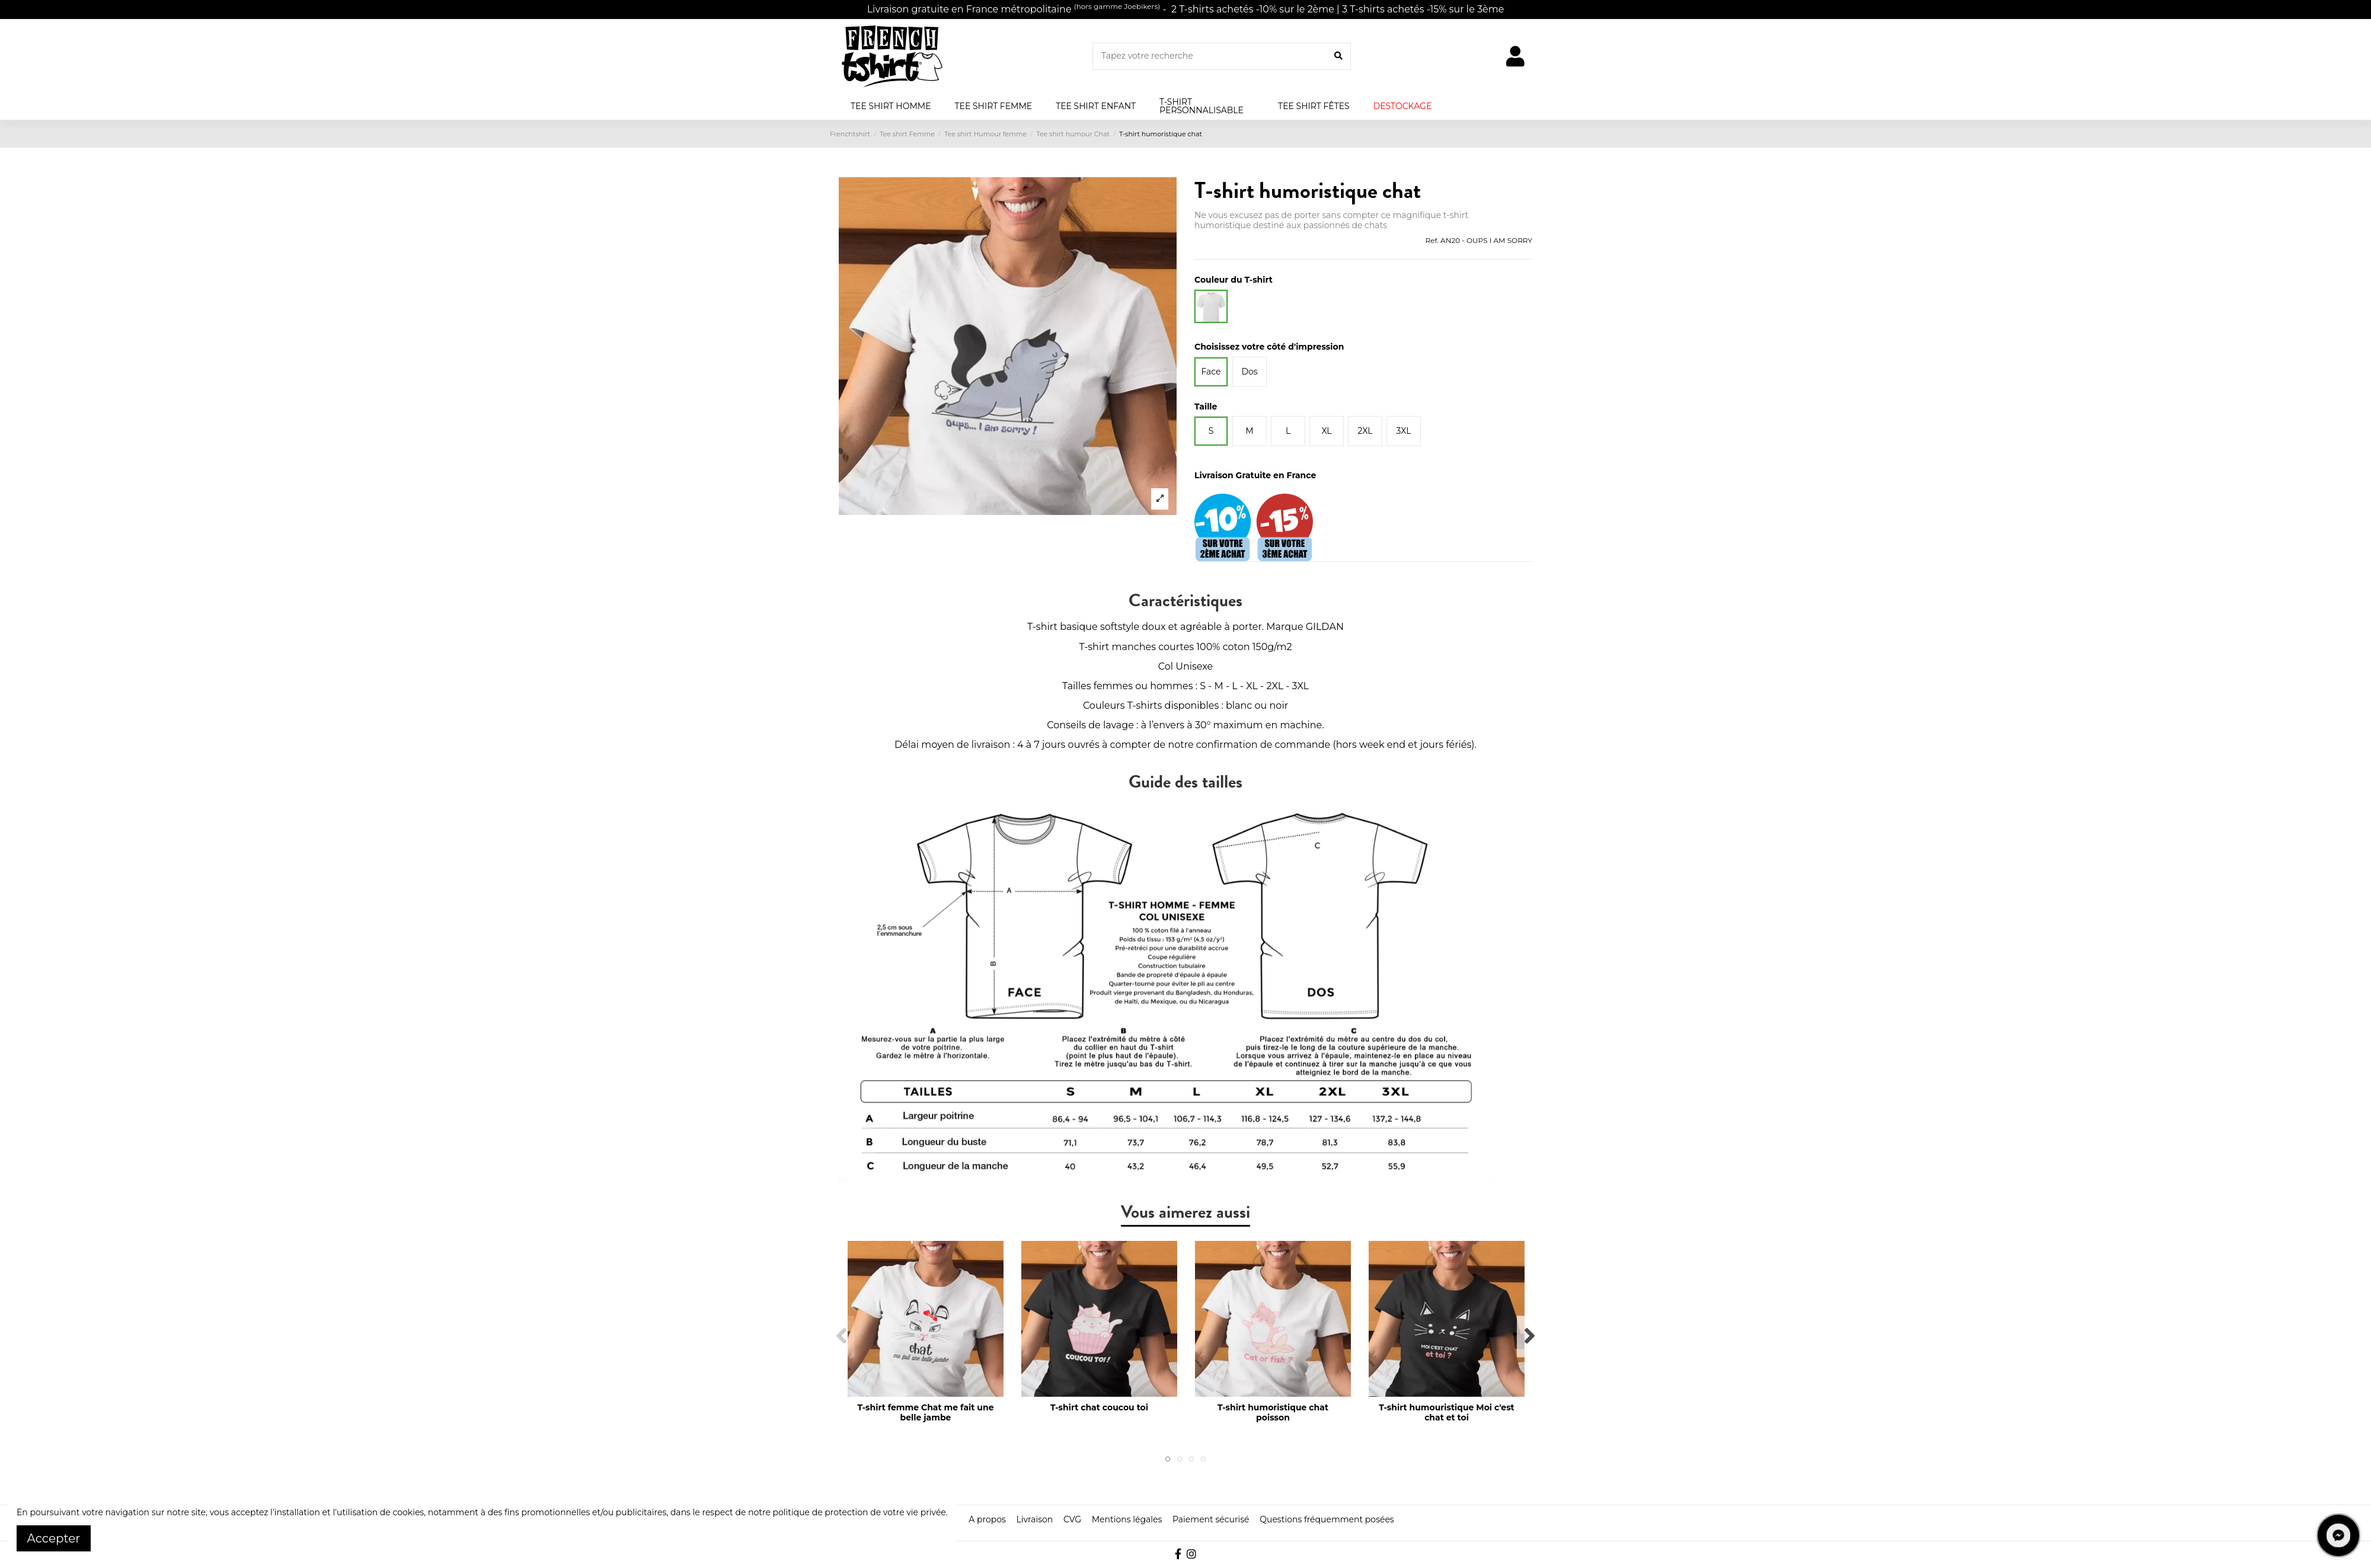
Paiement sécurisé (1211, 1519)
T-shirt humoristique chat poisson (1273, 1412)
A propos (987, 1519)
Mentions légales (1127, 1519)
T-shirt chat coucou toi (1099, 1407)
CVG (1072, 1519)
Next (1529, 1336)
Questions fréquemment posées (1327, 1519)
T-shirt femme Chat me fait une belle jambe (926, 1412)
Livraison (1034, 1519)
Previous (842, 1336)
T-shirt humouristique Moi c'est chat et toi (1446, 1412)
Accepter (54, 1538)
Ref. (1431, 240)
